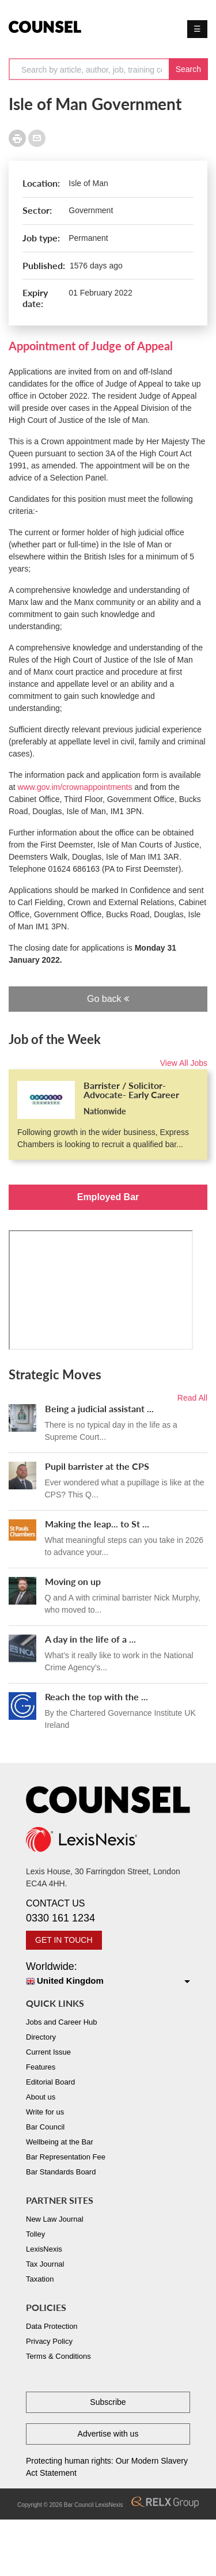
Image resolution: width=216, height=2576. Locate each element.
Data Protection (52, 2326)
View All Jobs (183, 1063)
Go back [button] (108, 999)
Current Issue (48, 2052)
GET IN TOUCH (64, 1940)
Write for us (45, 2112)
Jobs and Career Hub (61, 2022)
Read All (192, 1397)
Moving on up (73, 1581)
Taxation (40, 2279)
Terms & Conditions (58, 2356)
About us (40, 2097)
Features (40, 2067)
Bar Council (45, 2127)
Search (188, 69)
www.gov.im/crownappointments (75, 787)
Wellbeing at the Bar (59, 2142)
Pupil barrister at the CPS (97, 1466)
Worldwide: (108, 1974)
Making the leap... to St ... (97, 1523)
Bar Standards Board (61, 2172)
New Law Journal (55, 2219)
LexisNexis (44, 2249)
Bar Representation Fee (65, 2157)
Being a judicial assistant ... (99, 1408)
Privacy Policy (49, 2341)
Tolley (35, 2234)
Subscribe (108, 2402)
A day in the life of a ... (90, 1638)
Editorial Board (50, 2082)
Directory (41, 2037)
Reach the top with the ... (96, 1696)
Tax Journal (45, 2264)
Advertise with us (108, 2433)
